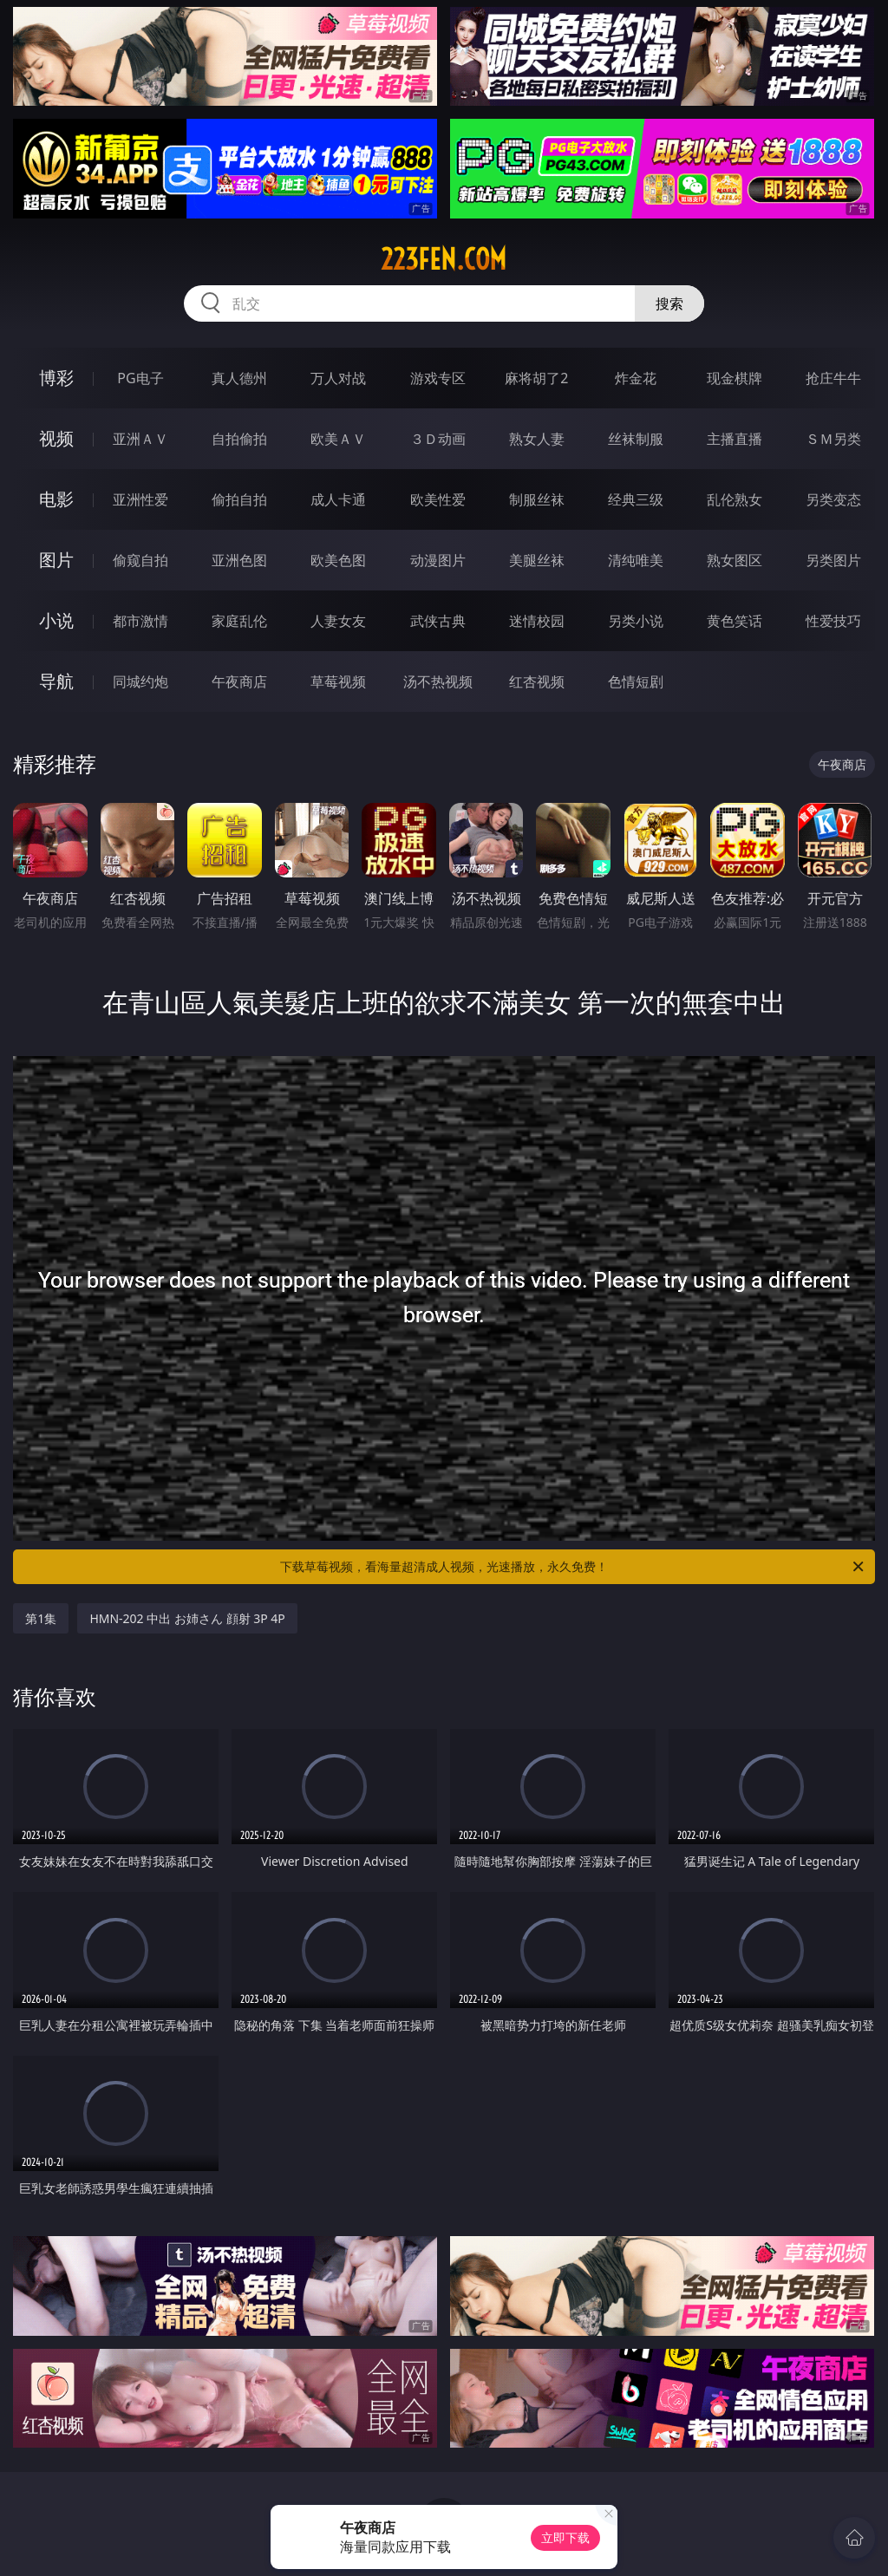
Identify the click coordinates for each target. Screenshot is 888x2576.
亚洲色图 (239, 560)
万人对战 (338, 378)
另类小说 (635, 620)
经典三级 (635, 499)
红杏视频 (537, 681)
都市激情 (140, 620)
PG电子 (140, 378)
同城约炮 (140, 681)
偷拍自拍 (239, 499)
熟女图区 (734, 560)
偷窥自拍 (140, 560)
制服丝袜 (537, 499)
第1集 (40, 1618)
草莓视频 (338, 681)
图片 (56, 559)
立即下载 (565, 2537)
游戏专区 (438, 378)
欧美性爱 (438, 499)
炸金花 (635, 378)
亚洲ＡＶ (140, 438)
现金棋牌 (734, 378)
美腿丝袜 (537, 560)
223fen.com (443, 259)
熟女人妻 (537, 438)
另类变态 (833, 499)
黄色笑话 (734, 620)
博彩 (56, 377)
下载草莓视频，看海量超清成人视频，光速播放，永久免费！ (573, 1566)
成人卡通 (338, 499)
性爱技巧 (833, 620)
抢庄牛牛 (833, 378)
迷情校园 (537, 620)
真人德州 (239, 378)
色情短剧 (635, 681)
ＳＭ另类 (833, 438)
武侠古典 (438, 620)
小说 (56, 620)
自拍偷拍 (239, 438)
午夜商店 (239, 681)
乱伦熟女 (734, 499)
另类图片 (833, 560)
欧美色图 (338, 560)
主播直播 (734, 438)
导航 (56, 681)
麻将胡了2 (536, 378)
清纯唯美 (635, 560)
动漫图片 (438, 560)
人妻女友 (338, 620)
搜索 (669, 303)
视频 (56, 438)
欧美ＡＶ (338, 438)
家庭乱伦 (239, 620)
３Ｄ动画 (438, 438)
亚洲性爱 (140, 499)
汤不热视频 (438, 681)
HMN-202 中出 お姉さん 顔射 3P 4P (186, 1618)
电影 (56, 499)
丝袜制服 (635, 438)
